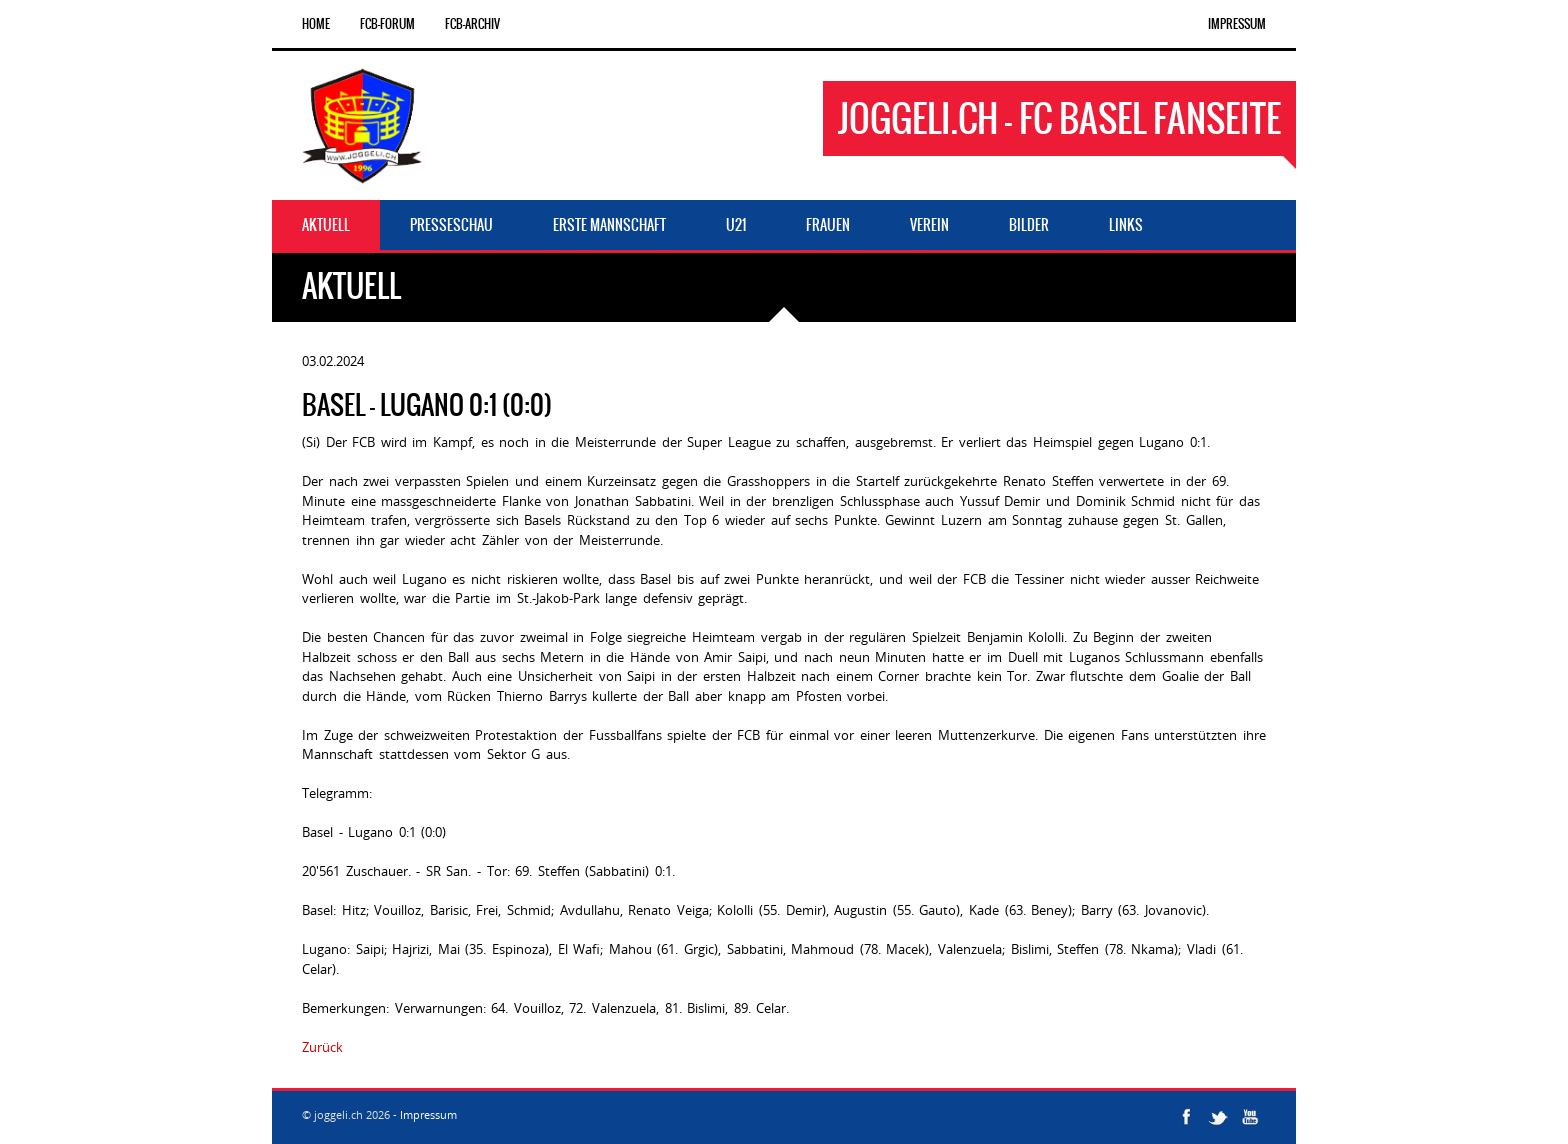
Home (316, 24)
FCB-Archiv (472, 24)
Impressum (1237, 24)
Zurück (322, 1047)
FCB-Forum (387, 24)
